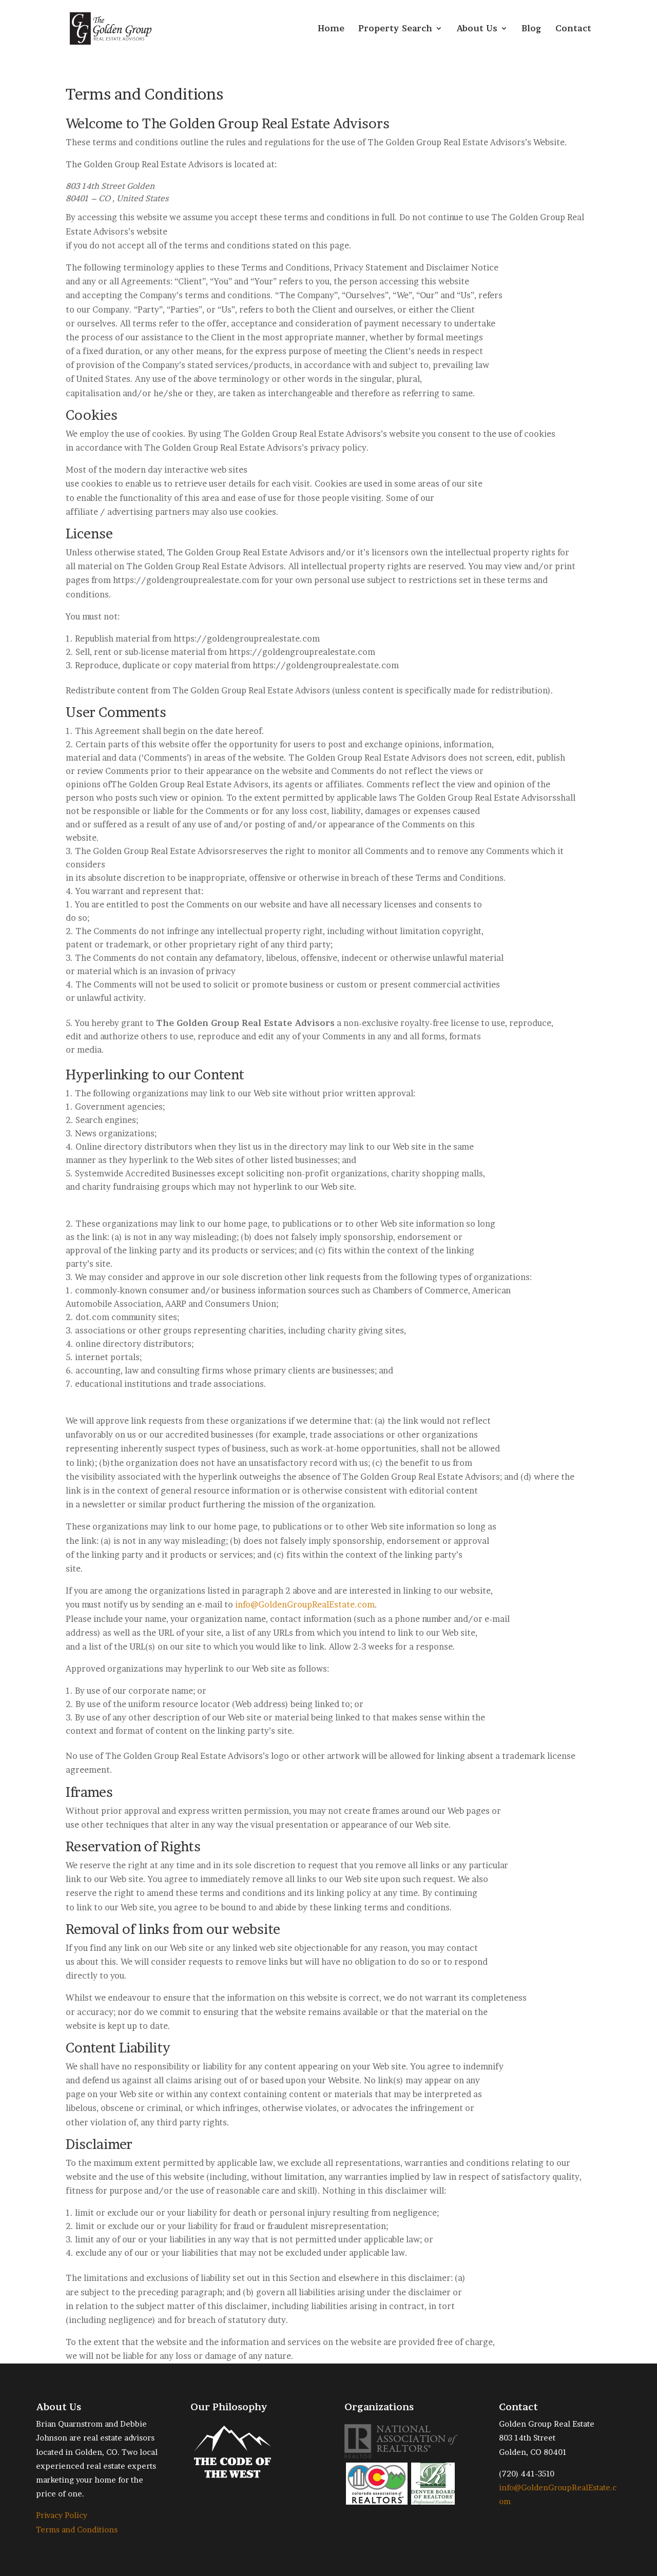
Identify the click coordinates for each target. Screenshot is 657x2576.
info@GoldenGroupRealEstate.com (305, 1604)
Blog (531, 29)
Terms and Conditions (77, 2529)
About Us (476, 29)
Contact (573, 29)
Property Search (395, 29)
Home (331, 29)
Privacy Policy (61, 2515)
